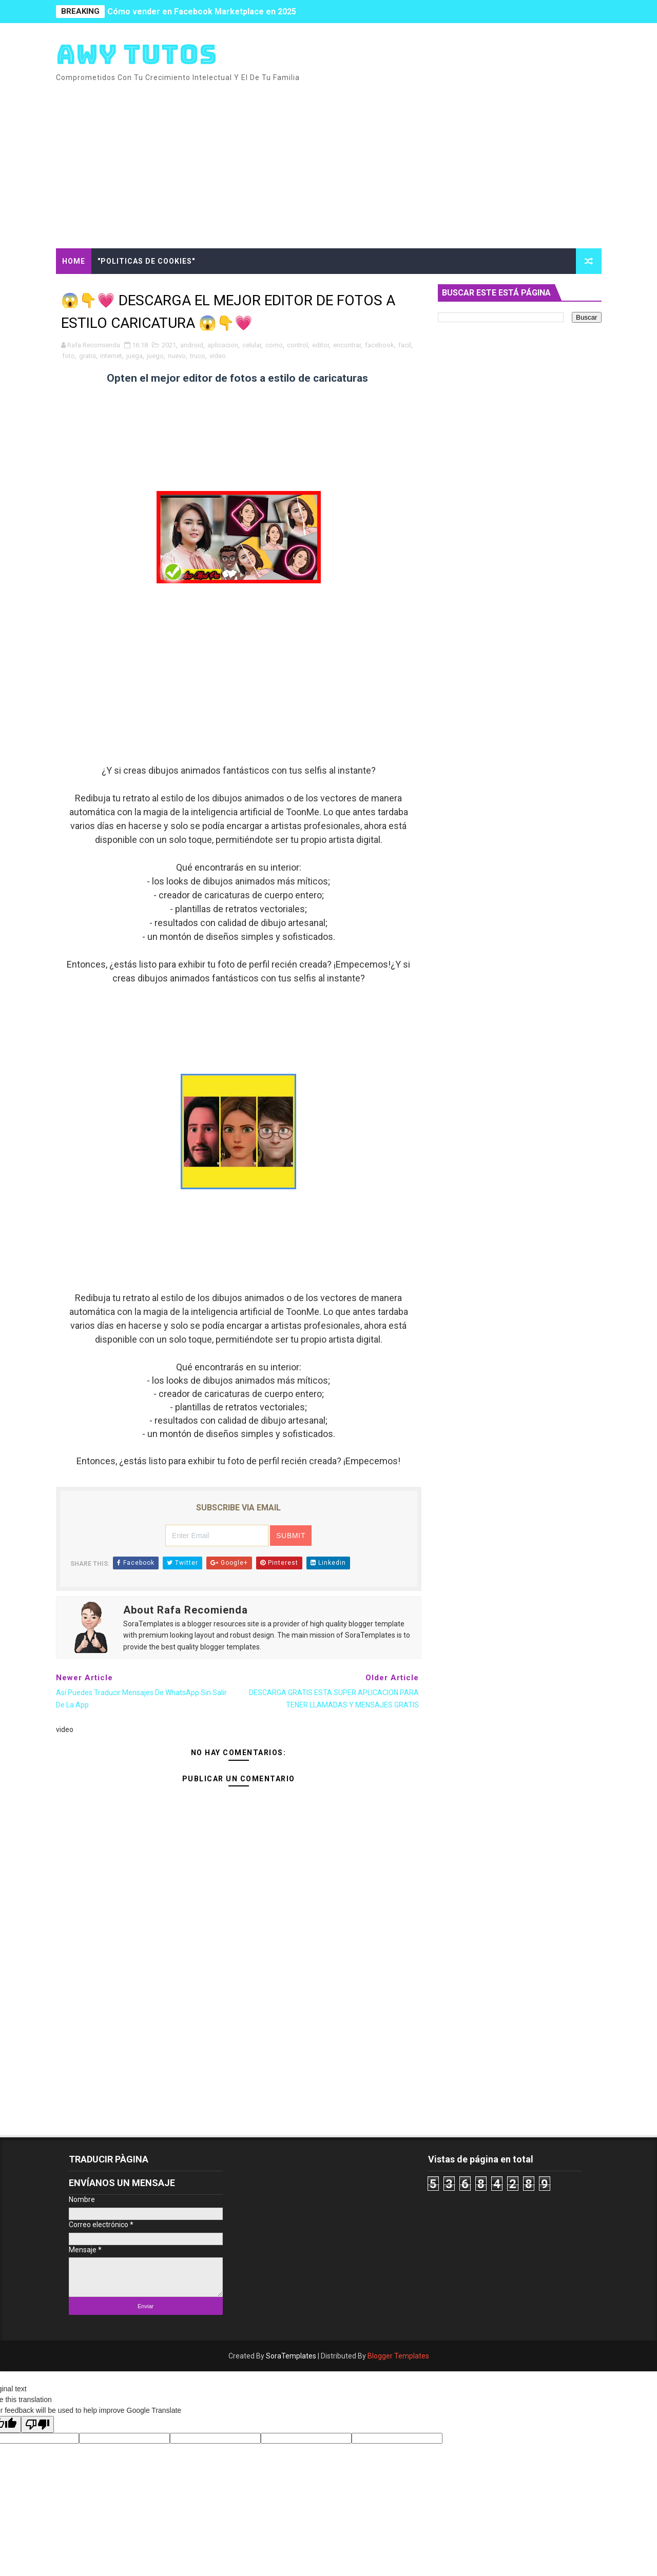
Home (73, 261)
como (274, 345)
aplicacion (222, 345)
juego (155, 356)
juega (134, 356)
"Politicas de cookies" (146, 261)
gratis (87, 356)
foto (68, 356)
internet (111, 356)
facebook (379, 345)
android (191, 345)
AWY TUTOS (136, 54)
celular (251, 345)
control (297, 345)
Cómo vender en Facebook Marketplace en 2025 (201, 11)
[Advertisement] (414, 161)
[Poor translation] (37, 2424)
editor (320, 345)
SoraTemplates (291, 2356)
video (217, 356)
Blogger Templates (398, 2356)
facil (404, 345)
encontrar (347, 345)
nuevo (177, 356)
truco (197, 356)
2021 (169, 345)
